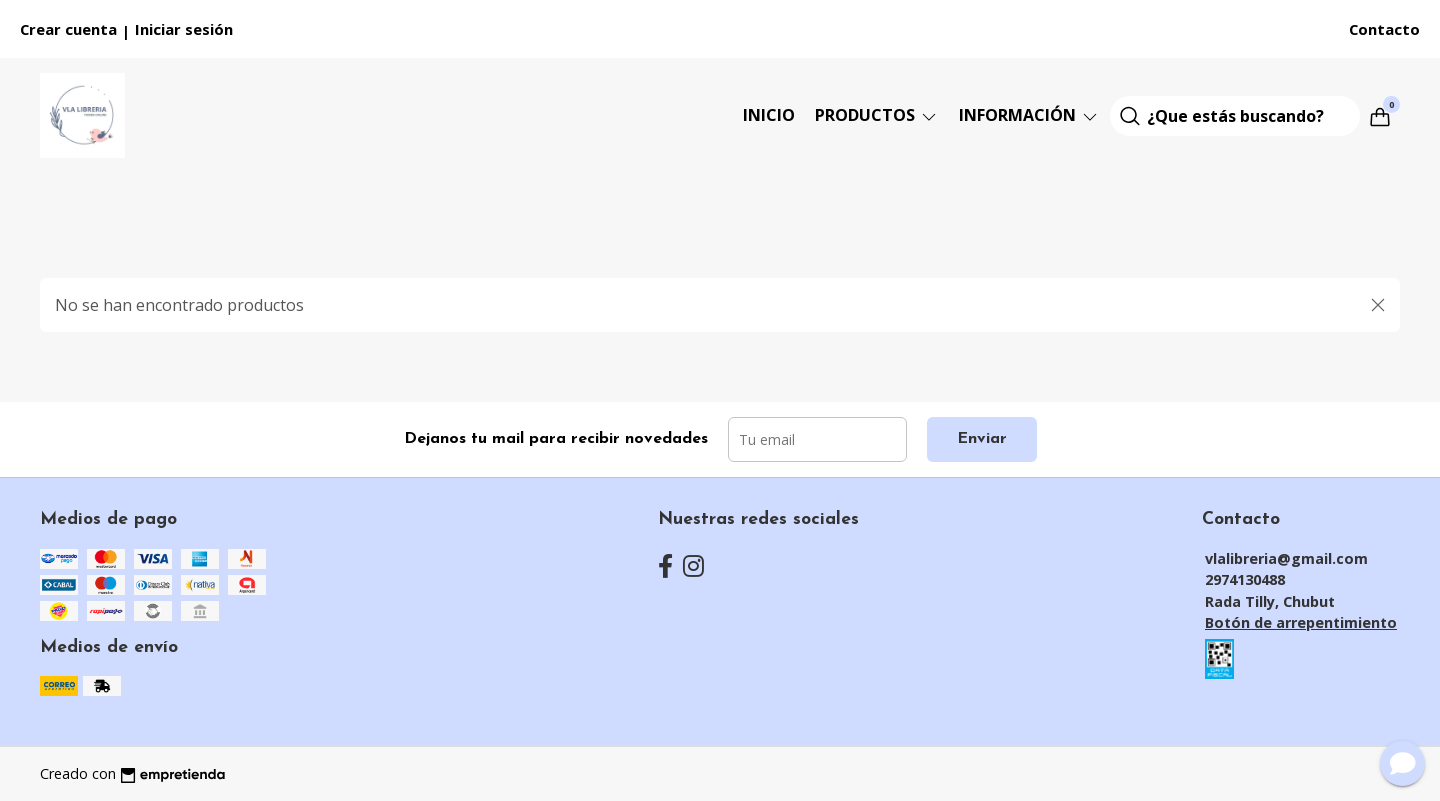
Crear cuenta (68, 29)
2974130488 (1245, 579)
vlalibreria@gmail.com (1286, 558)
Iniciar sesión (184, 29)
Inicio (769, 115)
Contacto (1384, 29)
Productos (877, 115)
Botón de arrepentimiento (1301, 622)
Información (1029, 115)
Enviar (982, 439)
